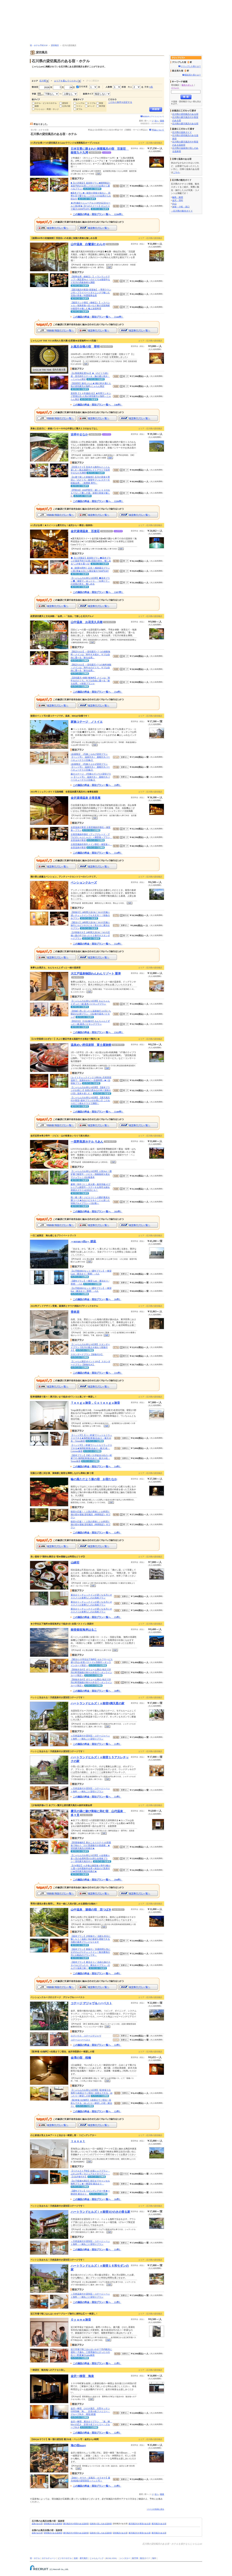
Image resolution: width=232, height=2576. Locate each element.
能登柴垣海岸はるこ (84, 1629)
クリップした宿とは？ (191, 66)
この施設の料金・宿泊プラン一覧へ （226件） (98, 501)
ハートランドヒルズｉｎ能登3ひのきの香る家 (100, 2211)
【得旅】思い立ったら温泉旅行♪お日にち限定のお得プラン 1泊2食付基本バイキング (91, 1014)
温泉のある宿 (37, 2524)
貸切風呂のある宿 (120, 2533)
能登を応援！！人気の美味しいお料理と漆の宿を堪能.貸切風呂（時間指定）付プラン (90, 1514)
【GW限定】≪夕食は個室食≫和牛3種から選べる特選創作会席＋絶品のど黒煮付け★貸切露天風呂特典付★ (90, 1868)
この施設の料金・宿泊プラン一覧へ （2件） (97, 1532)
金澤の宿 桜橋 (81, 2057)
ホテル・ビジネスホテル (46, 103)
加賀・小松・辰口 (181, 206)
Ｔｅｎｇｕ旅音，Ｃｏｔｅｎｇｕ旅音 (95, 1402)
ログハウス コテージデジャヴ (86, 2036)
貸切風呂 (55, 45)
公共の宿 (66, 106)
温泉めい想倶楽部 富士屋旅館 (91, 1044)
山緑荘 (75, 1562)
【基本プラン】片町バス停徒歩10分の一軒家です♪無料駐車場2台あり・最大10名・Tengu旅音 (91, 1458)
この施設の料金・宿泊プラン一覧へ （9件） (97, 785)
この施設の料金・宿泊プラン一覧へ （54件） (97, 691)
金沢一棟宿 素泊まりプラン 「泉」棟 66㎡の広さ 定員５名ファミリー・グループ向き (91, 2424)
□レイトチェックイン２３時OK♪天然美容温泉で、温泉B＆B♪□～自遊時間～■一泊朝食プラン (91, 1080)
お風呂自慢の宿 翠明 (85, 346)
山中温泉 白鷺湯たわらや (88, 244)
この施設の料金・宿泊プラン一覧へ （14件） (97, 852)
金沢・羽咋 (177, 200)
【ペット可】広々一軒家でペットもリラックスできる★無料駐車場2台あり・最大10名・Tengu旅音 (91, 1438)
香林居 (75, 1311)
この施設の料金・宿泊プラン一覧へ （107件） (98, 592)
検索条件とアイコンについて (152, 116)
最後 (162, 121)
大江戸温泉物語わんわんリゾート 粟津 (96, 973)
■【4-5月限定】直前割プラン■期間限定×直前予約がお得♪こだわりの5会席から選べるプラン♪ (90, 186)
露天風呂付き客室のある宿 (139, 2524)
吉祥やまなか (79, 434)
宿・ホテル (35, 2558)
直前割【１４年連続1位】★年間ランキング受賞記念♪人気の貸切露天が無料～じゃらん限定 (91, 396)
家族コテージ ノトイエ (87, 721)
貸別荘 (65, 103)
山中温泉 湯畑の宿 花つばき (91, 1909)
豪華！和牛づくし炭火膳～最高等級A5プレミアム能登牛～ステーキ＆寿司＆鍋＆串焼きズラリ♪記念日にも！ (90, 1187)
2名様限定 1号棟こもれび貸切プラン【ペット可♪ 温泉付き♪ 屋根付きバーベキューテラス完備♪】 (90, 757)
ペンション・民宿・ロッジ (47, 109)
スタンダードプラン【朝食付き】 (87, 1354)
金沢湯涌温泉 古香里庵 (85, 797)
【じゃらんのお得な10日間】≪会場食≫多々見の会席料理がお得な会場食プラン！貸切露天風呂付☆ (90, 1858)
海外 (154, 2558)
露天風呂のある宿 (159, 2524)
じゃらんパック (97, 2558)
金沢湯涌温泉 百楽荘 (85, 531)
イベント (175, 88)
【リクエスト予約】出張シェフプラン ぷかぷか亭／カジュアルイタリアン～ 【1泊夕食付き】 (90, 2174)
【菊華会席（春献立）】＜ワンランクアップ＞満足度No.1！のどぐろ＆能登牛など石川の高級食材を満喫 (90, 279)
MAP (99, 173)
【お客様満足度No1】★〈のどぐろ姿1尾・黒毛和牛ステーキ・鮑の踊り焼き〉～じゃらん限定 (90, 376)
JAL (109, 2558)
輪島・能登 (177, 197)
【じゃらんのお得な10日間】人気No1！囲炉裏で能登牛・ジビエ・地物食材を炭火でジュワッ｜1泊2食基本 (91, 1174)
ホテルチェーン (49, 2558)
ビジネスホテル (65, 2558)
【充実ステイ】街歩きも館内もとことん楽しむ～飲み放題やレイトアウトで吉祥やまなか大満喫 (90, 470)
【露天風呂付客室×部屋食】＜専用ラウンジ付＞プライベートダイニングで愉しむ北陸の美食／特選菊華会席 (91, 292)
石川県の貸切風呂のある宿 (185, 114)
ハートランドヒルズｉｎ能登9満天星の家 (97, 1703)
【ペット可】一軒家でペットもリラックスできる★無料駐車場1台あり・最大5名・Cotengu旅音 (91, 1448)
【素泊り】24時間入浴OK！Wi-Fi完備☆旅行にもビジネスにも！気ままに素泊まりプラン (90, 925)
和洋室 (102, 106)
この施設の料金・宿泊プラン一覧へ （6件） (97, 1299)
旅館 (37, 106)
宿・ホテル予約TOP (38, 45)
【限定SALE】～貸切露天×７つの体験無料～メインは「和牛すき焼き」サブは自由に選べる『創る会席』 (90, 654)
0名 (151, 86)
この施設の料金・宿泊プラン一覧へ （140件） (98, 1111)
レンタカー (125, 2558)
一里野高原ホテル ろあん (87, 1141)
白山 (174, 203)
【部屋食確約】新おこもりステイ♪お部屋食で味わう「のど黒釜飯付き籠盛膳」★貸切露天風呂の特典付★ (91, 1845)
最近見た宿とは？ (193, 75)
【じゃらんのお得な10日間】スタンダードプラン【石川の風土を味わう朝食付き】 (90, 1347)
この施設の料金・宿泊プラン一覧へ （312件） (98, 1032)
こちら (176, 172)
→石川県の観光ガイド (182, 211)
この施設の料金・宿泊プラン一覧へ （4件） (97, 1466)
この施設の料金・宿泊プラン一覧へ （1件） (97, 1744)
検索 (186, 97)
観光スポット (188, 85)
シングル (80, 103)
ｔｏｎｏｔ (78, 2141)
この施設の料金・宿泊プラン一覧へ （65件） (97, 1211)
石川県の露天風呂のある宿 (185, 123)
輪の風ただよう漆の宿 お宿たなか (94, 1479)
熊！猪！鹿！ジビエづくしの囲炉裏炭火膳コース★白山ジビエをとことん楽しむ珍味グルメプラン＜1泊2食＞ (90, 1200)
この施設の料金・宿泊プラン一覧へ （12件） (97, 943)
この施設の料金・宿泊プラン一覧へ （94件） (97, 1879)
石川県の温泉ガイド (182, 132)
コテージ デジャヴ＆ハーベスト (91, 2003)
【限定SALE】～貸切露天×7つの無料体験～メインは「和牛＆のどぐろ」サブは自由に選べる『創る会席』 (91, 667)
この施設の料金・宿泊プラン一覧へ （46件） (97, 404)
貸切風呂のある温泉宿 (53, 2524)
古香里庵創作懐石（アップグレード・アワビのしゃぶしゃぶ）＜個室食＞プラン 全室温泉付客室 (91, 837)
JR (107, 2558)
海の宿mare (78, 2445)
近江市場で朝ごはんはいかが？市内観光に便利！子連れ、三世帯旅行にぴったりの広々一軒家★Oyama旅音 (91, 2352)
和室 (101, 103)
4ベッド (91, 106)
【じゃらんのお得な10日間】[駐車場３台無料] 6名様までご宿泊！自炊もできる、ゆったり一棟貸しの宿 (91, 2093)
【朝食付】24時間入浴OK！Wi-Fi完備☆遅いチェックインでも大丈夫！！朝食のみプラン (90, 915)
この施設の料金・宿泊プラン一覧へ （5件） (97, 1617)
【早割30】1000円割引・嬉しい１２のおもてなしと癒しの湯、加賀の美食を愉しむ (90, 493)
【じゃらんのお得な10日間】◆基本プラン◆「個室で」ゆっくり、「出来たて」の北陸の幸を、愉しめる (90, 581)
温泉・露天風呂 (81, 2558)
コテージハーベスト (80, 2040)
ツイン (79, 106)
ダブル (79, 109)
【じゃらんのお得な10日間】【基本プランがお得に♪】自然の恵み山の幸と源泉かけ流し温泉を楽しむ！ (91, 1090)
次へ (157, 121)
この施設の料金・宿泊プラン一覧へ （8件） (97, 1691)
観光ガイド (145, 2558)
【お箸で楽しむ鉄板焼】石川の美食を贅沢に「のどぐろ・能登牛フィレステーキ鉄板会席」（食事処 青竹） (90, 480)
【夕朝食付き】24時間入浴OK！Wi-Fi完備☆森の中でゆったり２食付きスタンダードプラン (90, 935)
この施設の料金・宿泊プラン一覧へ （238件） (98, 214)
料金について (158, 130)
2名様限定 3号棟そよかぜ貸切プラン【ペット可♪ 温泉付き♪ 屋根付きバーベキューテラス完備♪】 (90, 767)
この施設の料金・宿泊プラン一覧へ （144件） (98, 316)
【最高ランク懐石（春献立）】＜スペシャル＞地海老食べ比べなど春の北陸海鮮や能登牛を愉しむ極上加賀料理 (90, 305)
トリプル (92, 103)
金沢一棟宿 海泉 (82, 2376)
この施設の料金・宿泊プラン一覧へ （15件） (97, 1372)
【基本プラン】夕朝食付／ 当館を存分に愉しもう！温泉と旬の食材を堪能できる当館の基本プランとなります (90, 1939)
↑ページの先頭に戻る (155, 2509)
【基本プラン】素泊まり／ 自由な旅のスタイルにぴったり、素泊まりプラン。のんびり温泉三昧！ (90, 1965)
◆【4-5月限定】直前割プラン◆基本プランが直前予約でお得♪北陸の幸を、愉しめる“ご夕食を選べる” (91, 561)
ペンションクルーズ (84, 882)
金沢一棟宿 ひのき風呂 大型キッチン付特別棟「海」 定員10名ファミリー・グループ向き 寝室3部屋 (90, 2411)
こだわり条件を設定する (120, 102)
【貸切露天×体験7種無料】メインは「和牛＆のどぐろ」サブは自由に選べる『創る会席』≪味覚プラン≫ (90, 680)
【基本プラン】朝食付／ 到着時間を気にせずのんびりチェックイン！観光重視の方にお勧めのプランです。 (90, 1952)
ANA (114, 2558)
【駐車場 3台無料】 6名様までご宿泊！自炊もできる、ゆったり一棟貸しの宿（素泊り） (91, 2103)
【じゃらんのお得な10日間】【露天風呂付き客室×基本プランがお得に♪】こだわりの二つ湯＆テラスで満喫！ (90, 1100)
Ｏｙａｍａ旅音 (81, 2319)
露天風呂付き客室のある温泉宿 (76, 2524)
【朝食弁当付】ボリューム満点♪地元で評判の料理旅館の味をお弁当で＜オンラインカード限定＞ (91, 1672)
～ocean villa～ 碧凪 (83, 1241)
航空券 (135, 2558)
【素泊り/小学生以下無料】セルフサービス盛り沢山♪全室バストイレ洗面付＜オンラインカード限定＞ (92, 1662)
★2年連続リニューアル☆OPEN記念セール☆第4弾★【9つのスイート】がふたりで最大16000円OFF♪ (90, 206)
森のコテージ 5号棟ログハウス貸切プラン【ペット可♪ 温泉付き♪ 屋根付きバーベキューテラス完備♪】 (91, 777)
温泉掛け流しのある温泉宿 (101, 2524)
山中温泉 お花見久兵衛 (87, 622)
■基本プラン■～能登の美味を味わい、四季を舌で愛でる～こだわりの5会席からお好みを (91, 196)
